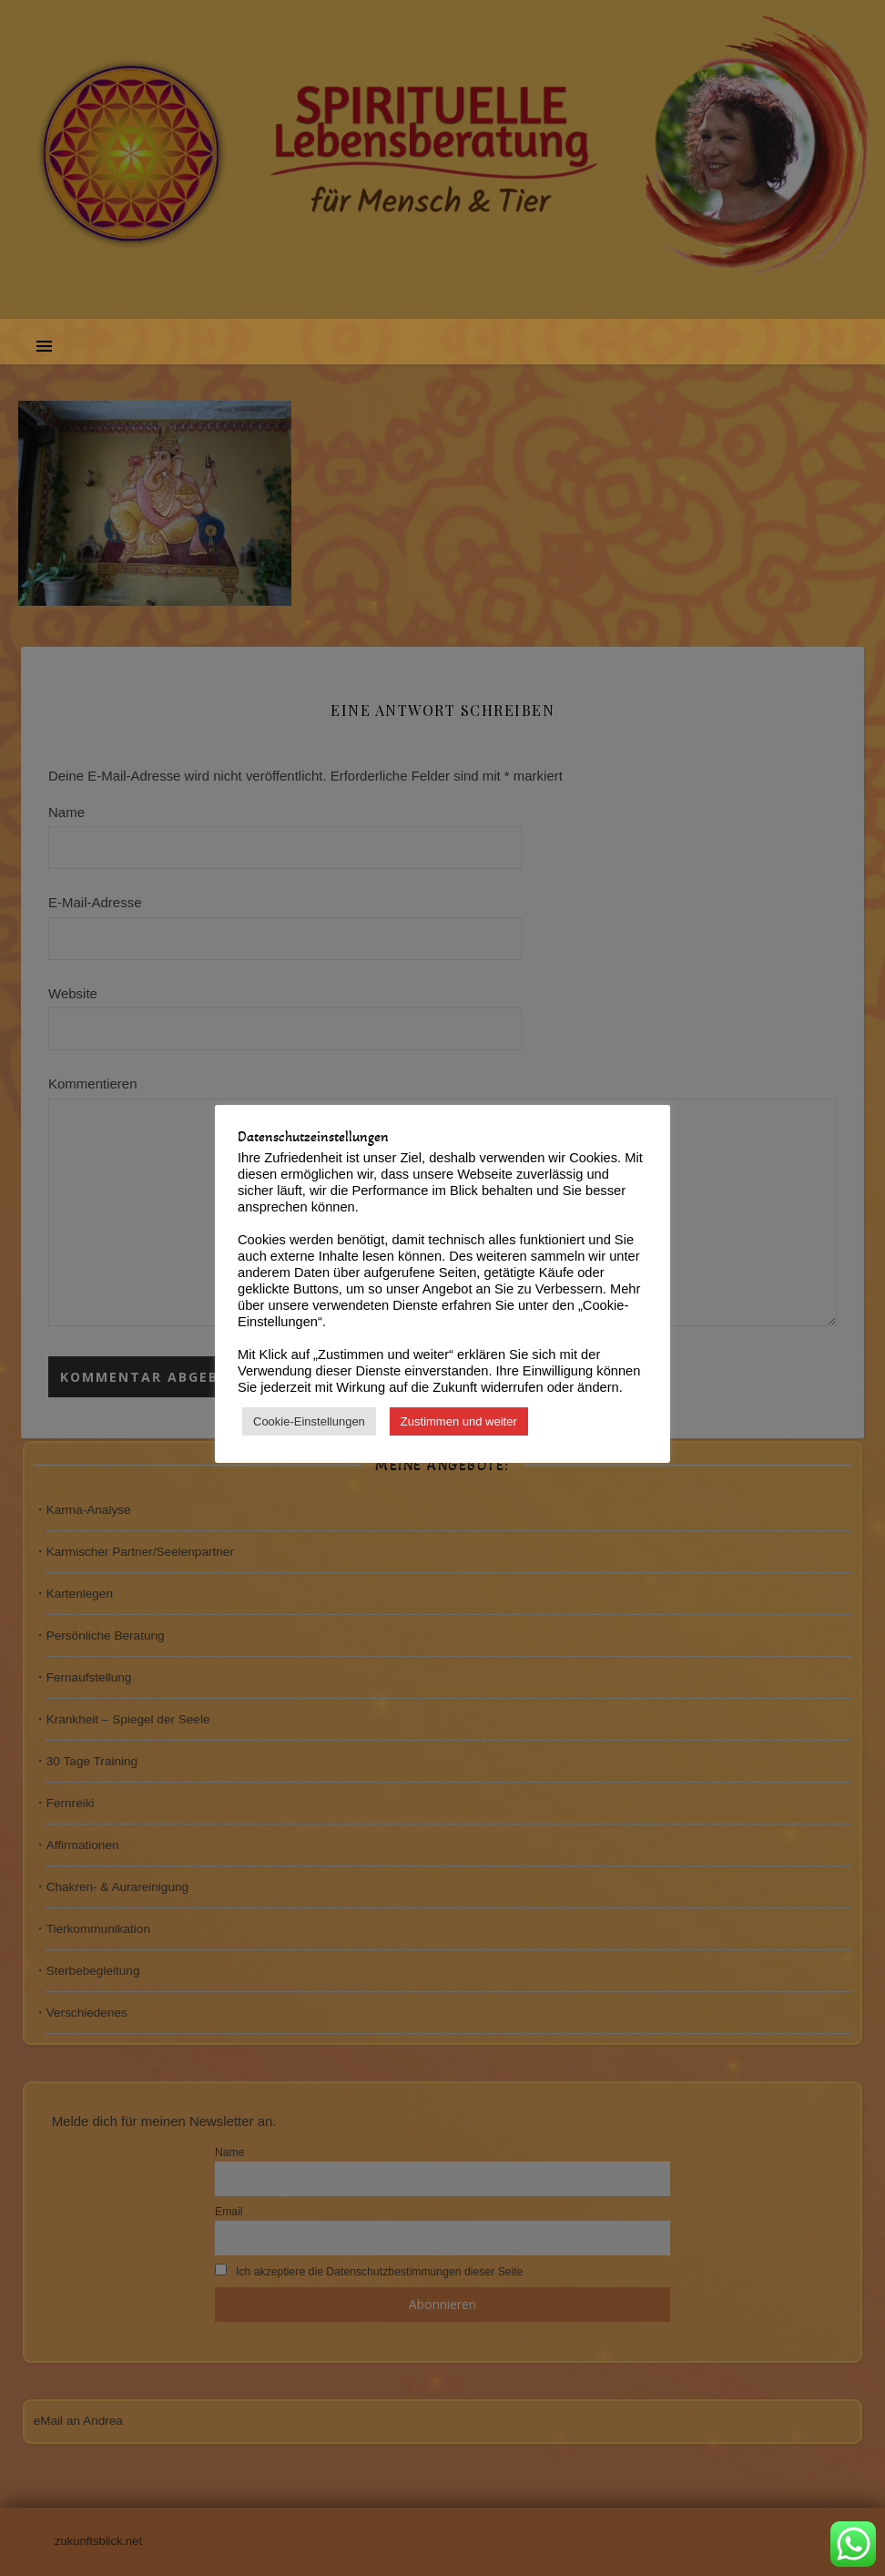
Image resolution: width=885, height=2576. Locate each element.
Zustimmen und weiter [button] (459, 1421)
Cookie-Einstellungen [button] (309, 1421)
